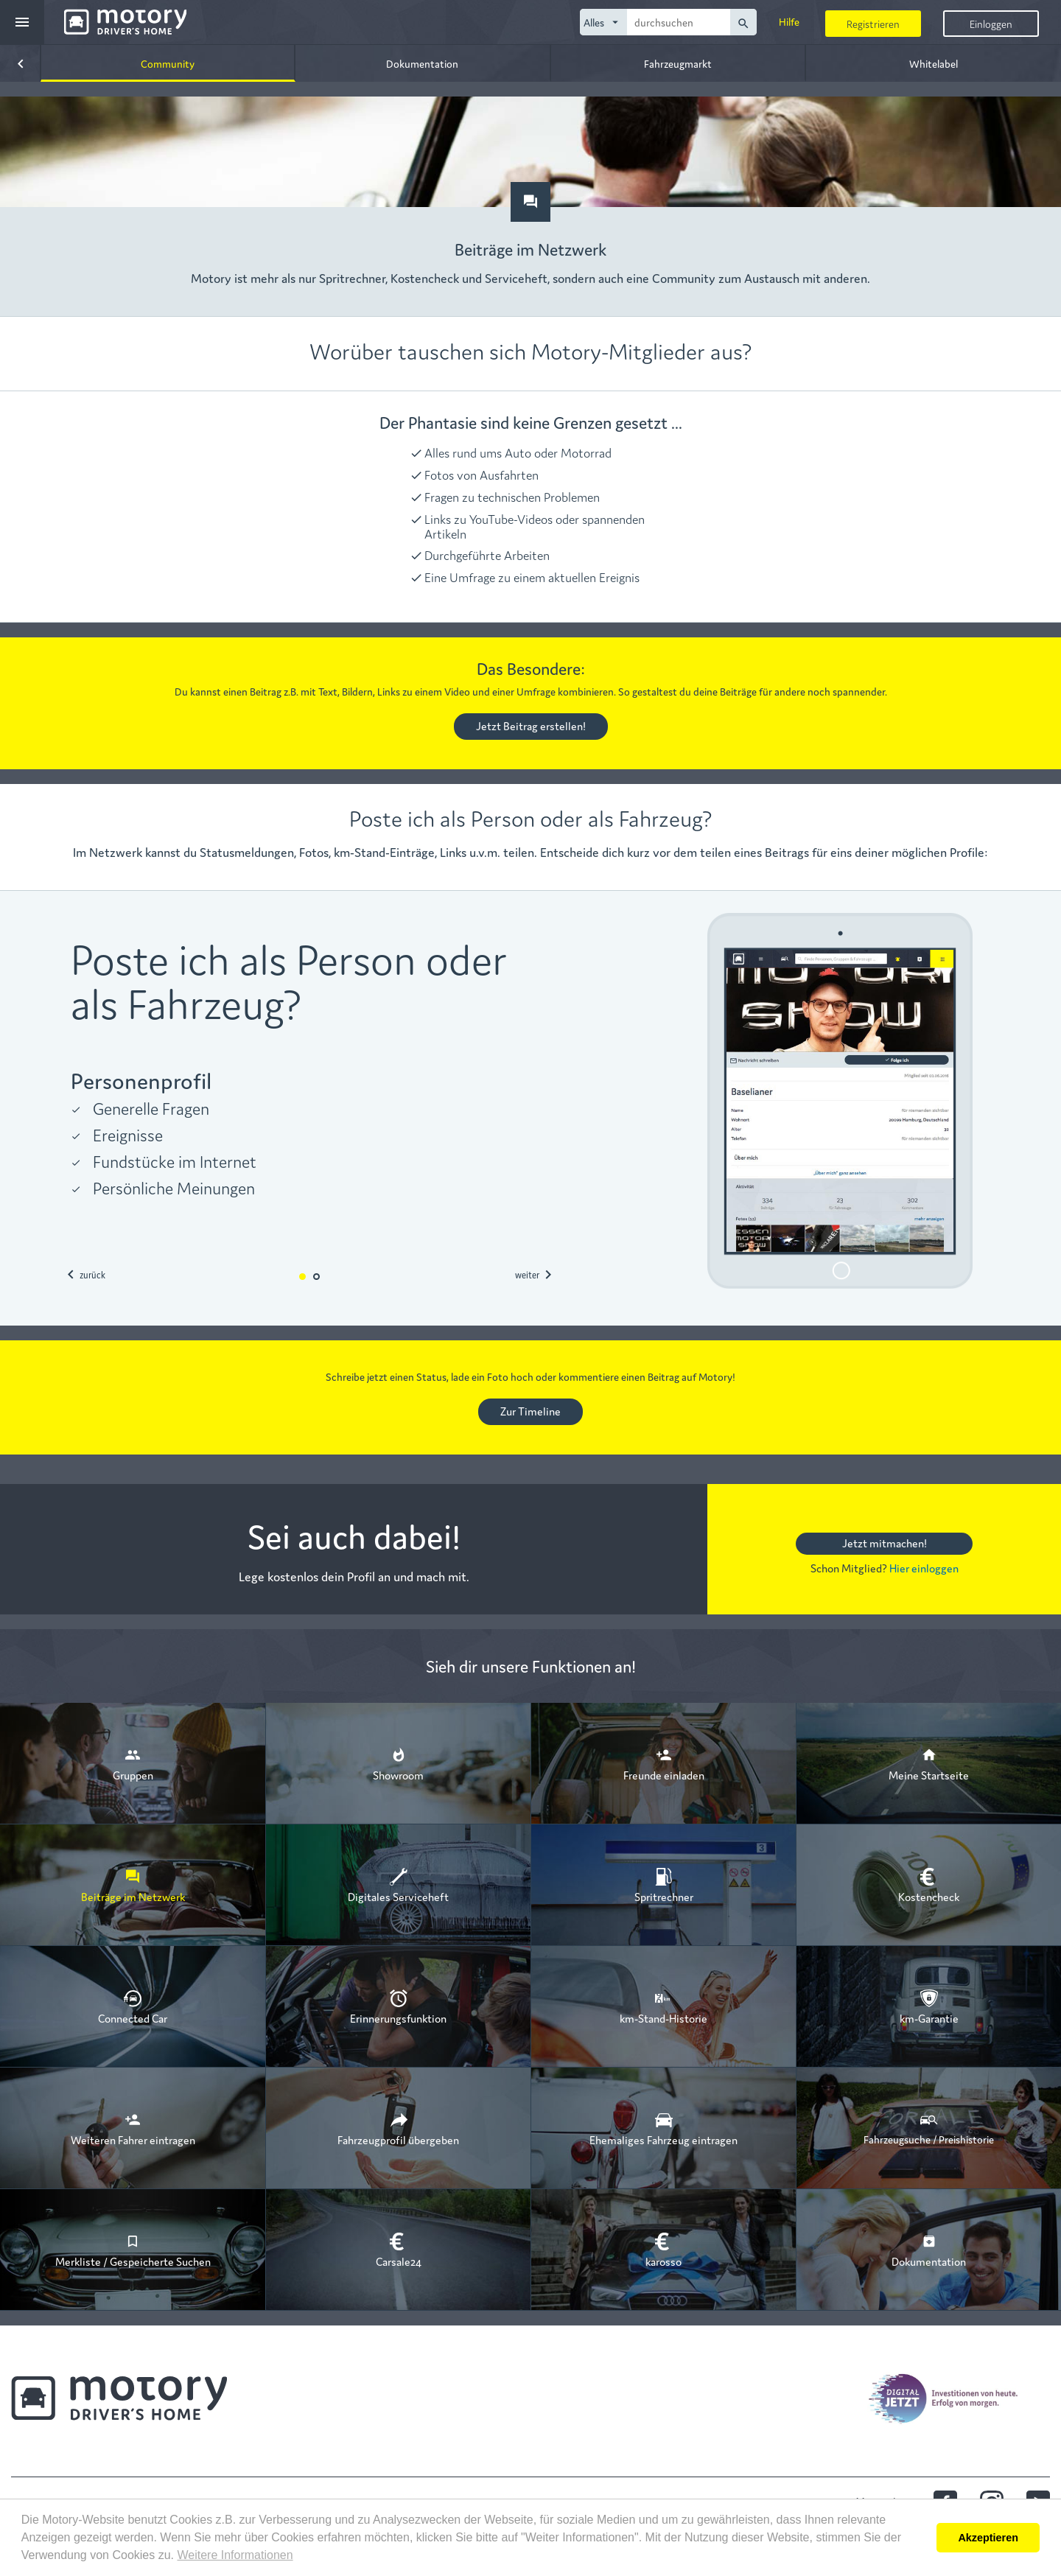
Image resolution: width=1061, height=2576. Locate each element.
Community (168, 63)
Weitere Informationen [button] (235, 2555)
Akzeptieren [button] (988, 2538)
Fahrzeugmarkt (678, 63)
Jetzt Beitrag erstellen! (531, 725)
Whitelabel (933, 63)
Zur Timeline (530, 1411)
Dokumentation (422, 63)
